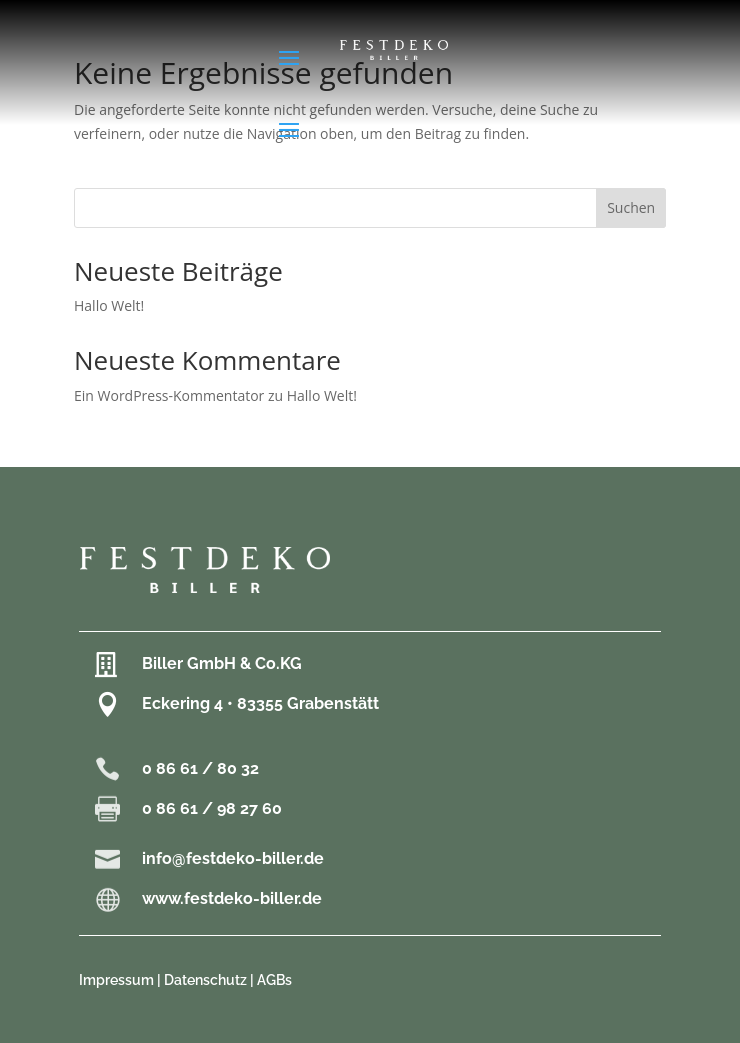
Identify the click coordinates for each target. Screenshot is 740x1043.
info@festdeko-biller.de (233, 858)
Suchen (631, 207)
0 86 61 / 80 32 (200, 768)
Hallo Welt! (109, 305)
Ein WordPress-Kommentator (169, 395)
